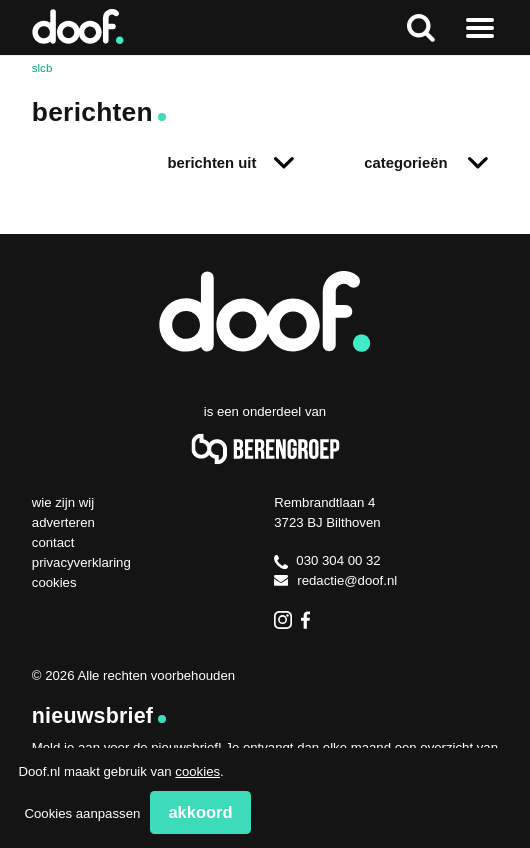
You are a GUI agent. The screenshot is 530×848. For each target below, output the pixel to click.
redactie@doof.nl (335, 580)
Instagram (283, 620)
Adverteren (63, 522)
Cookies (54, 582)
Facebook (310, 620)
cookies (197, 771)
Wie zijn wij (63, 502)
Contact (53, 542)
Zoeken (420, 27)
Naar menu (479, 27)
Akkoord (200, 812)
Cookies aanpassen (82, 813)
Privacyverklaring (81, 562)
